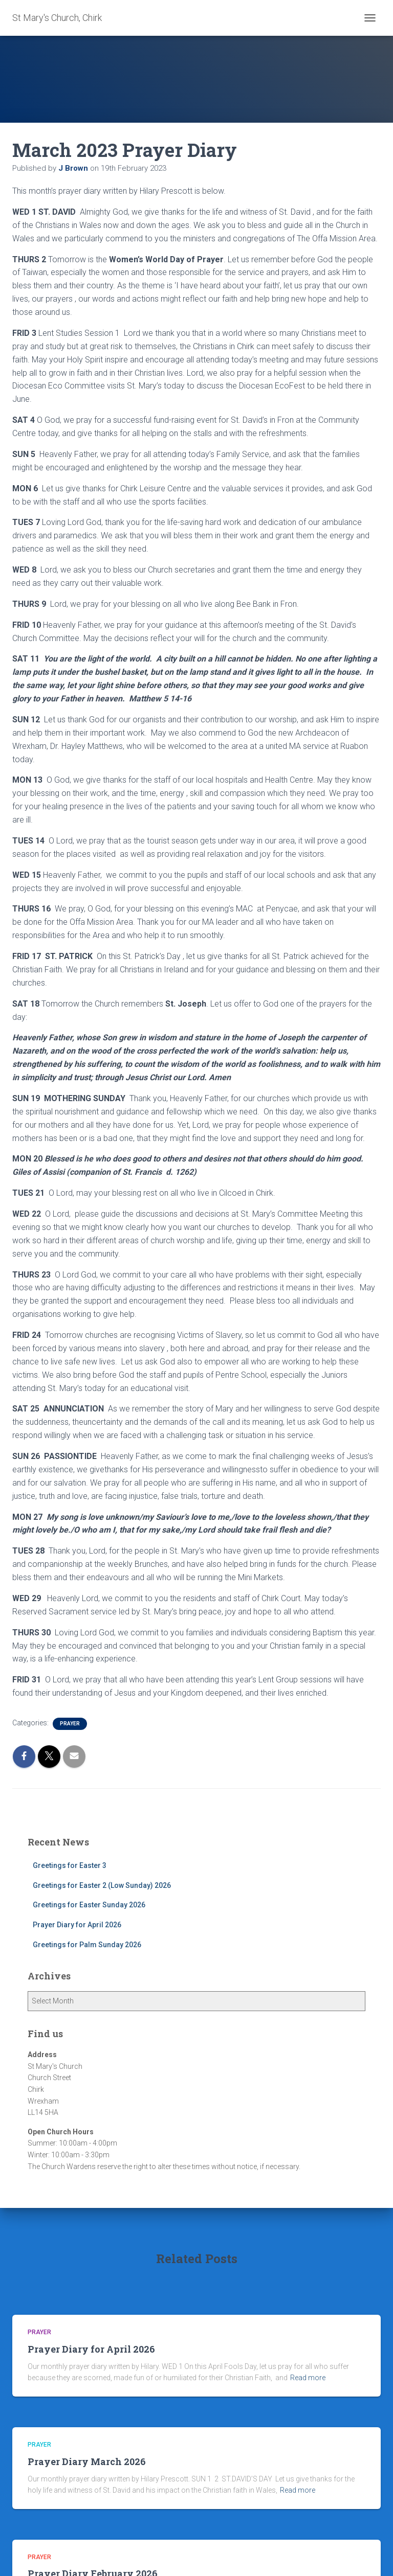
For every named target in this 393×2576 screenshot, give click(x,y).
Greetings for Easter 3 (69, 1865)
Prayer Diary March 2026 (87, 2461)
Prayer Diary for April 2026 (77, 1925)
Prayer (70, 1723)
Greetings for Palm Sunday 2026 (87, 1945)
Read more (307, 2378)
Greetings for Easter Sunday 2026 (89, 1905)
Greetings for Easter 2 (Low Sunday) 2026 (102, 1885)
